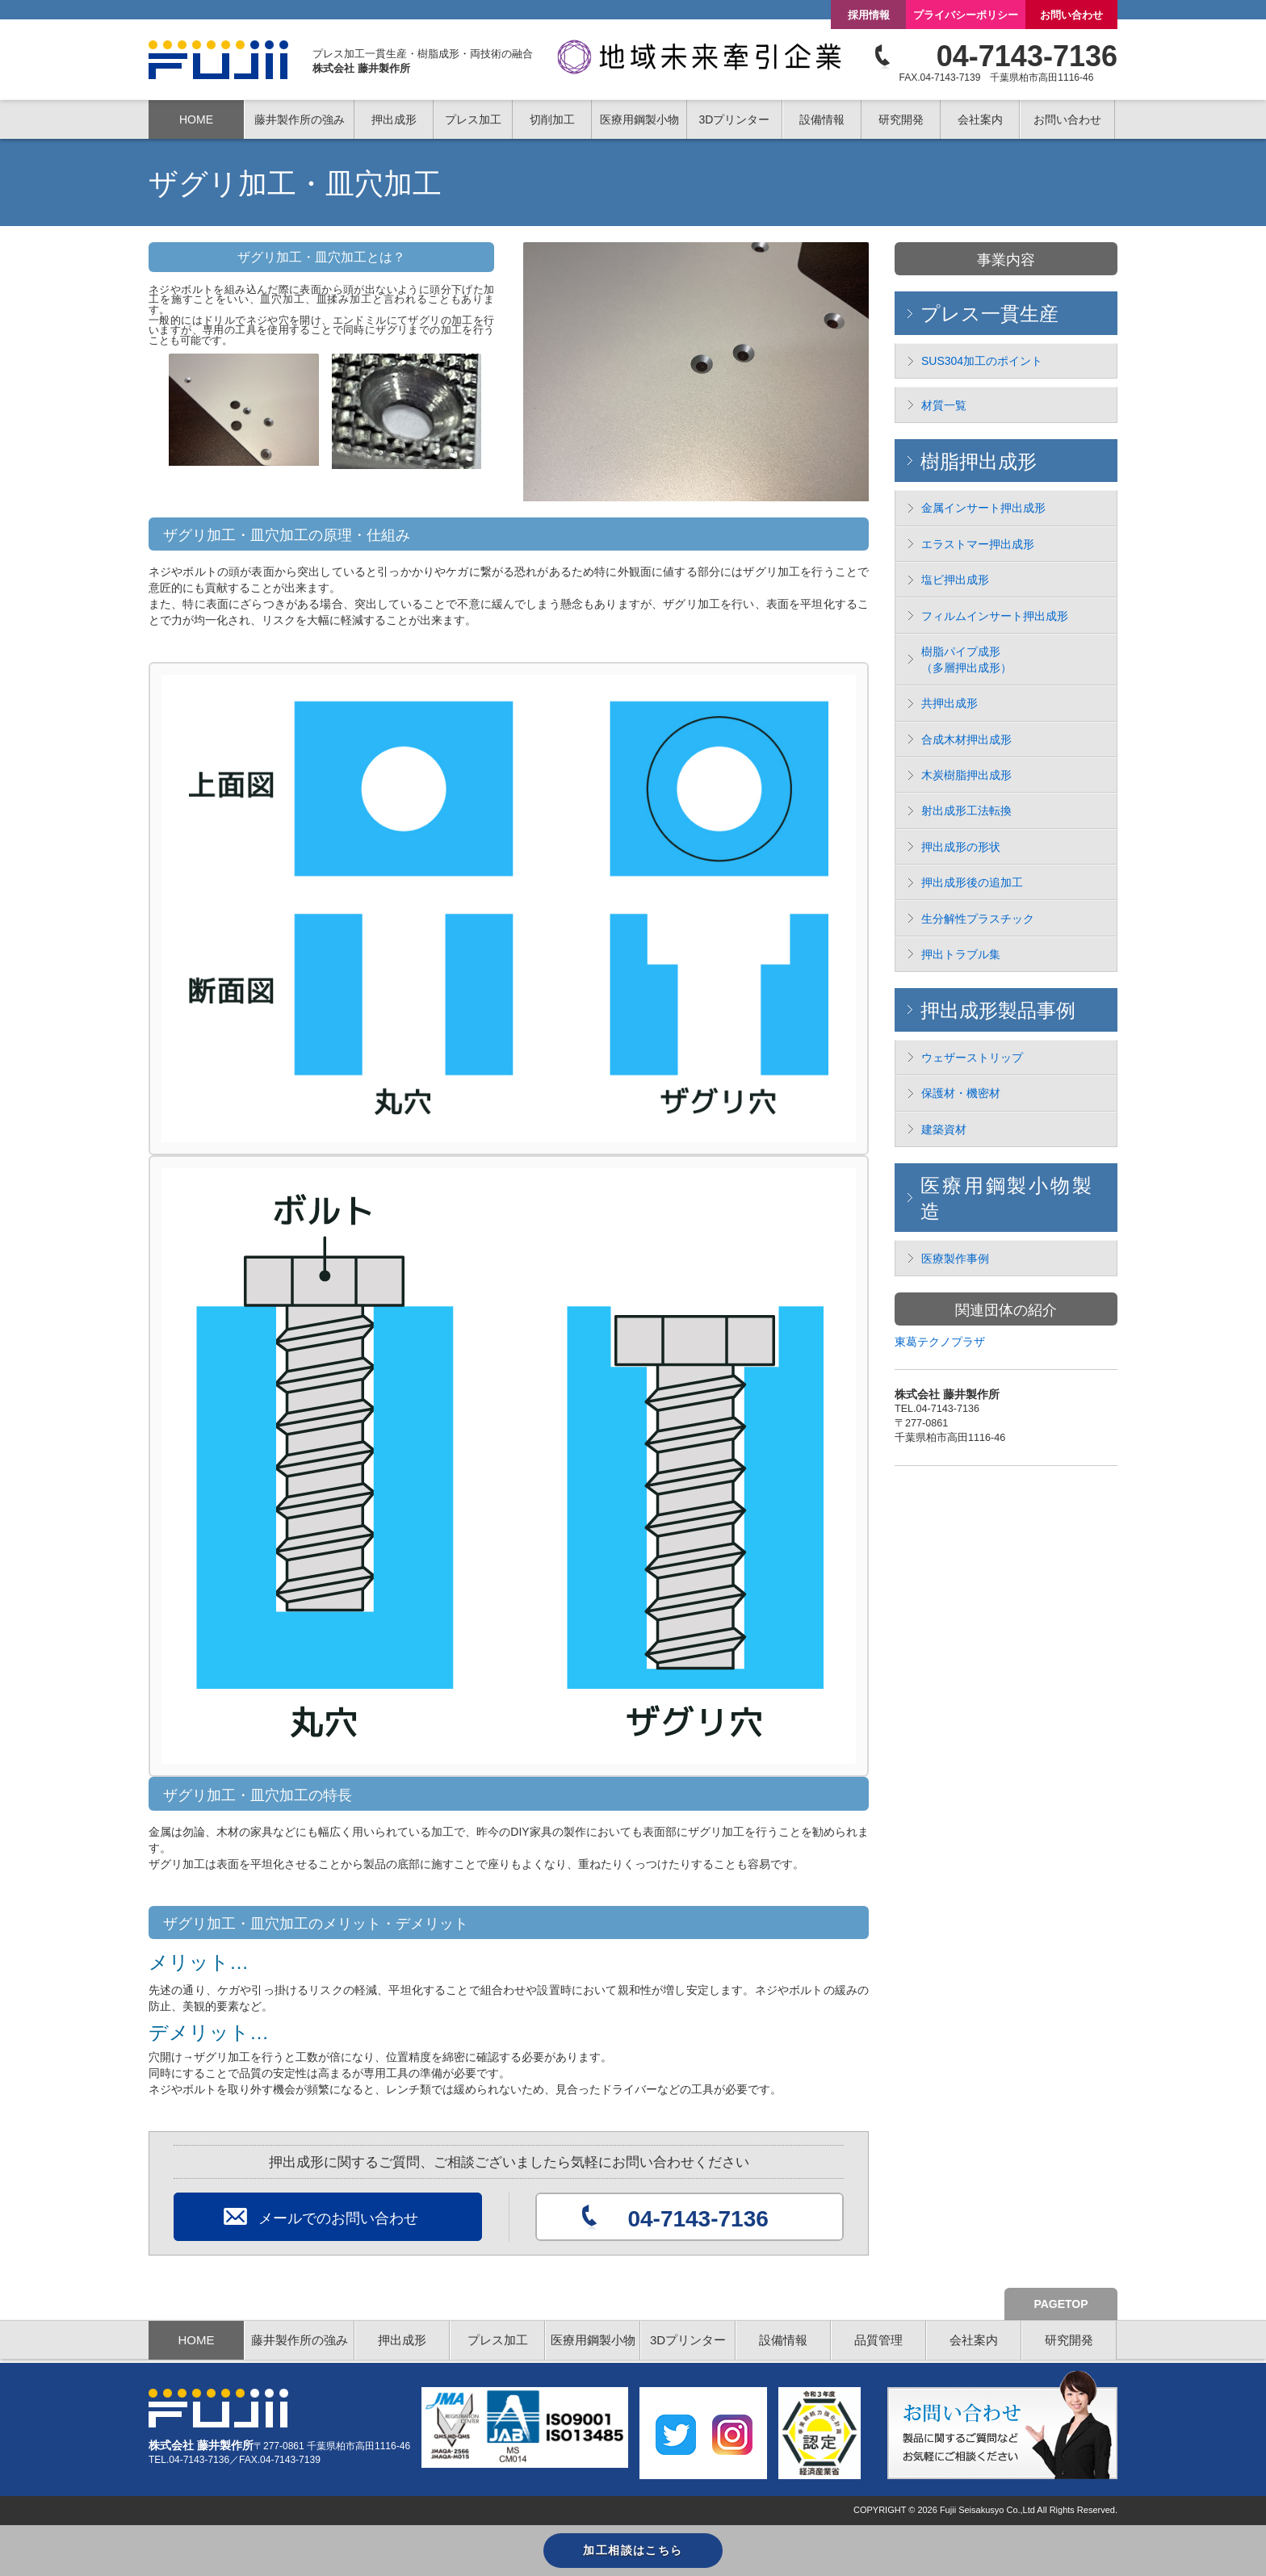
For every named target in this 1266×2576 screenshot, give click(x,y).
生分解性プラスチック (977, 918)
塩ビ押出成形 (955, 579)
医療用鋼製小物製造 (1006, 1198)
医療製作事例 (955, 1258)
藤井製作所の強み (299, 119)
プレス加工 (497, 2340)
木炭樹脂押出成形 (966, 775)
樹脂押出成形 (978, 461)
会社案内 (974, 2340)
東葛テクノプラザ (940, 1341)
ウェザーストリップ (972, 1057)
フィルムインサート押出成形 (994, 615)
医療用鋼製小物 (593, 2340)
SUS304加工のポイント (981, 360)
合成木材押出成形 (966, 739)
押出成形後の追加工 (972, 882)
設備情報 (822, 119)
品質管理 (878, 2340)
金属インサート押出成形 (983, 507)
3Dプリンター (688, 2340)
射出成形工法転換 (966, 810)
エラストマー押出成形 (977, 544)
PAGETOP (1060, 2303)
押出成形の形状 (960, 846)
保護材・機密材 (960, 1093)
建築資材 (943, 1129)
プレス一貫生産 (989, 314)
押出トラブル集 (960, 954)
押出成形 (402, 2340)
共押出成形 (949, 703)
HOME (196, 119)
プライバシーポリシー (965, 15)
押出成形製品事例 (997, 1010)
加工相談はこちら (632, 2550)
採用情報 (869, 15)
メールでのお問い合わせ (338, 2218)
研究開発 (1069, 2340)
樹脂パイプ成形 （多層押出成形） (966, 659)
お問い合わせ (1071, 15)
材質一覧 (943, 405)
